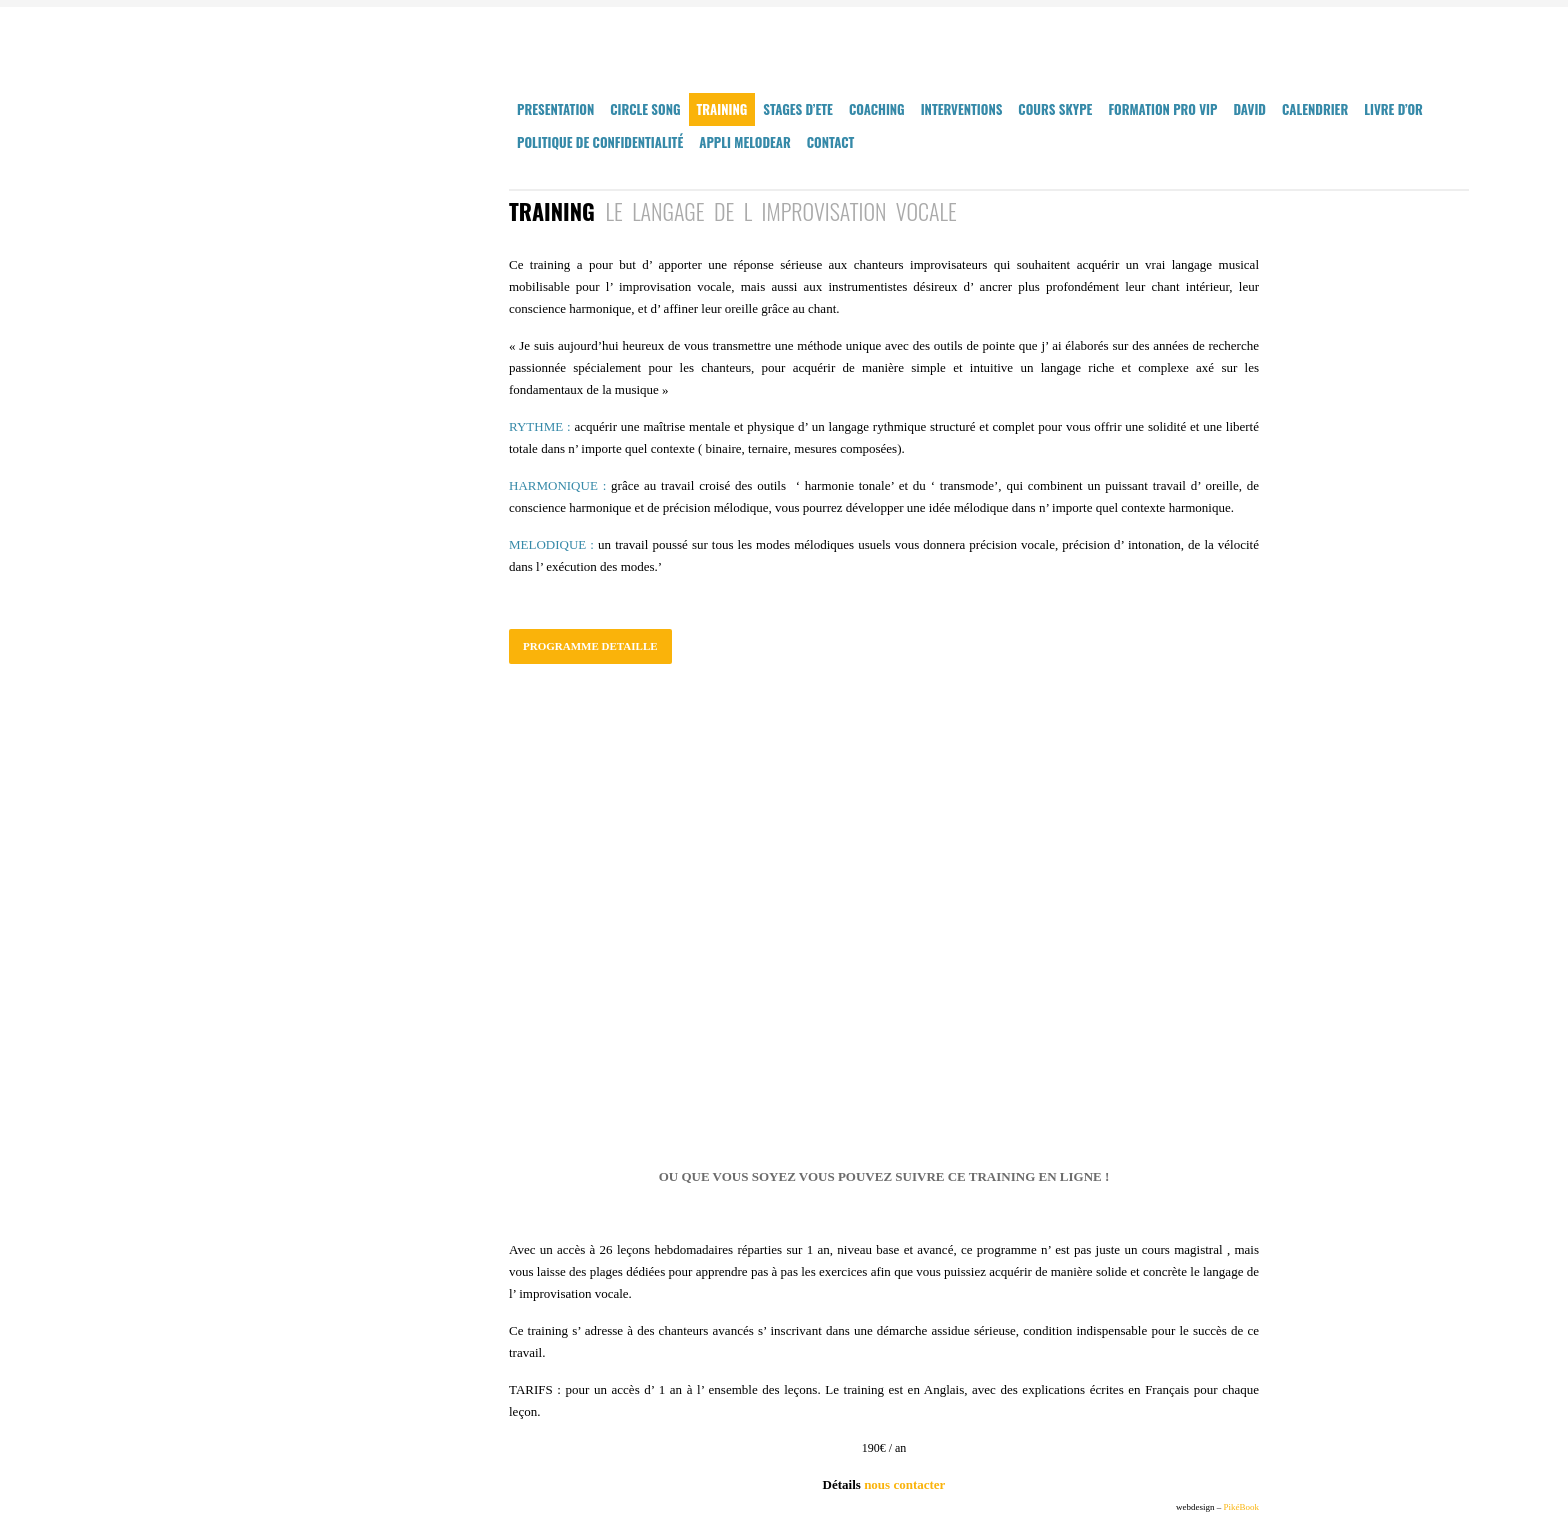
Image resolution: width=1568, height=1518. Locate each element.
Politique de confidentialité (600, 142)
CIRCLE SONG (645, 109)
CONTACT (831, 142)
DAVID (1249, 109)
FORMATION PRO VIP (1162, 109)
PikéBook (1241, 1507)
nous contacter (904, 1484)
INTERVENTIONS (962, 109)
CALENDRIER (1315, 109)
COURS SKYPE (1055, 109)
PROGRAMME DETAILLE (590, 646)
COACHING (877, 109)
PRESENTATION (555, 109)
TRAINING (722, 109)
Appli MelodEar (745, 142)
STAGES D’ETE (798, 109)
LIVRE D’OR (1393, 109)
